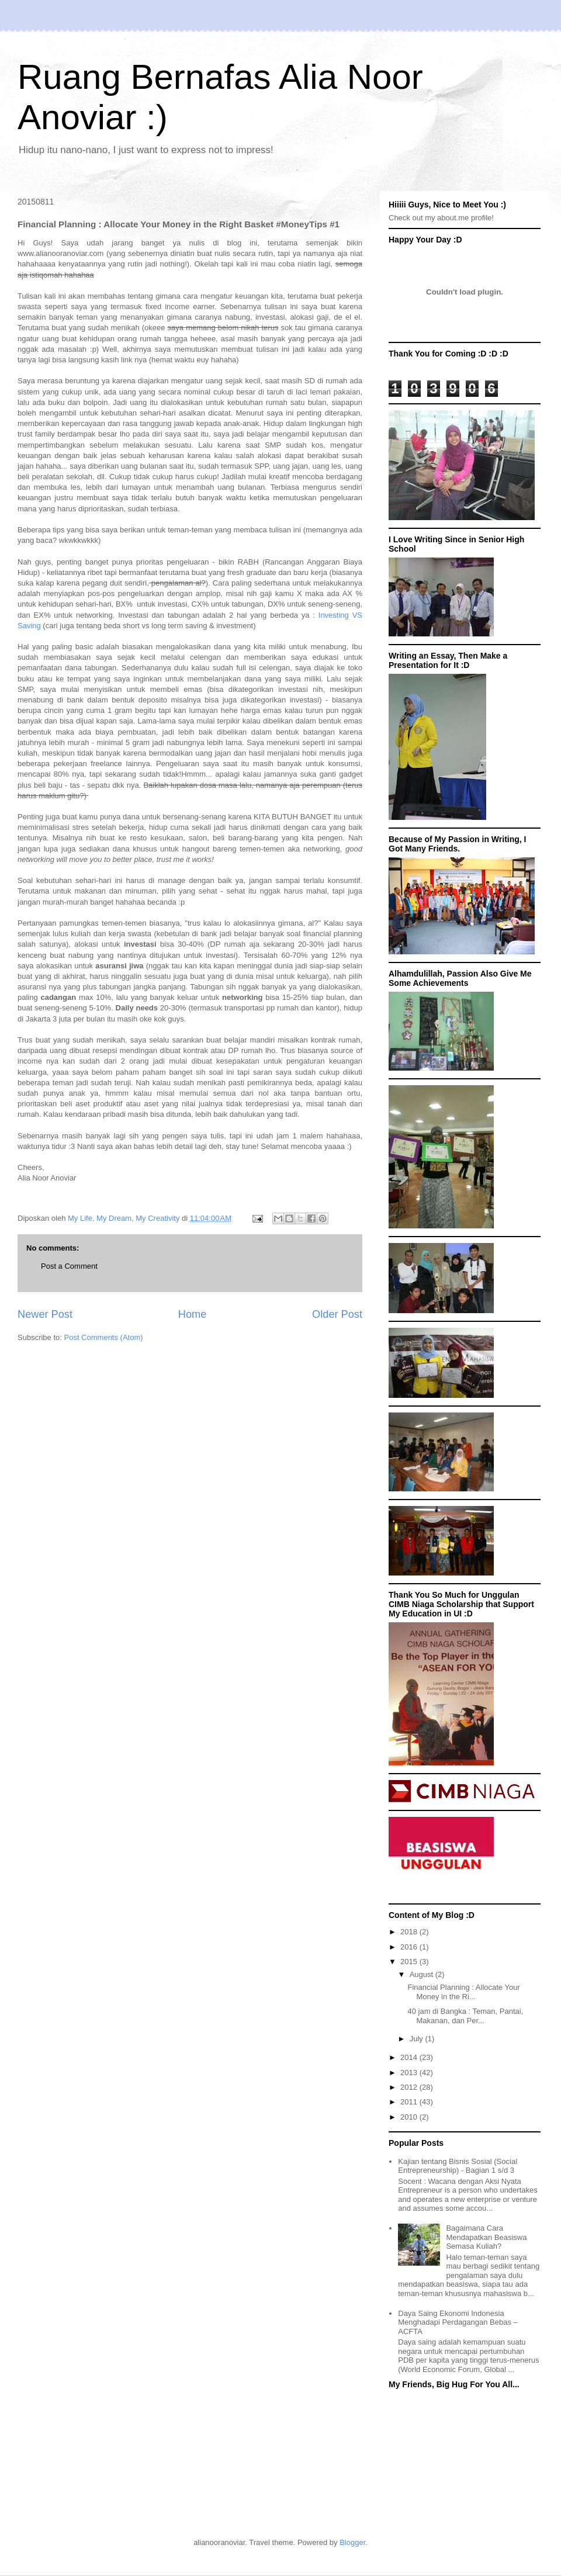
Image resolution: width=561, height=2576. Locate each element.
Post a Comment (69, 1266)
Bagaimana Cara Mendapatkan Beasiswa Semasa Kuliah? (486, 2237)
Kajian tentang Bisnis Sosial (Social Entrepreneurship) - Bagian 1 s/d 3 (457, 2166)
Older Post (337, 1314)
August (422, 1974)
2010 (410, 2117)
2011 (410, 2101)
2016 (410, 1947)
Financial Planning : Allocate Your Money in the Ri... (463, 1992)
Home (192, 1314)
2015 (410, 1961)
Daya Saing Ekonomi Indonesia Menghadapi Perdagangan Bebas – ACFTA (458, 2322)
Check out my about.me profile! (441, 217)
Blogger (352, 2542)
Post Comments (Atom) (103, 1337)
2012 (410, 2087)
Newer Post (45, 1314)
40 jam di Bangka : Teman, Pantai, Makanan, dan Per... (465, 2016)
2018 (410, 1931)
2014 (410, 2057)
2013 (410, 2072)
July (417, 2038)
